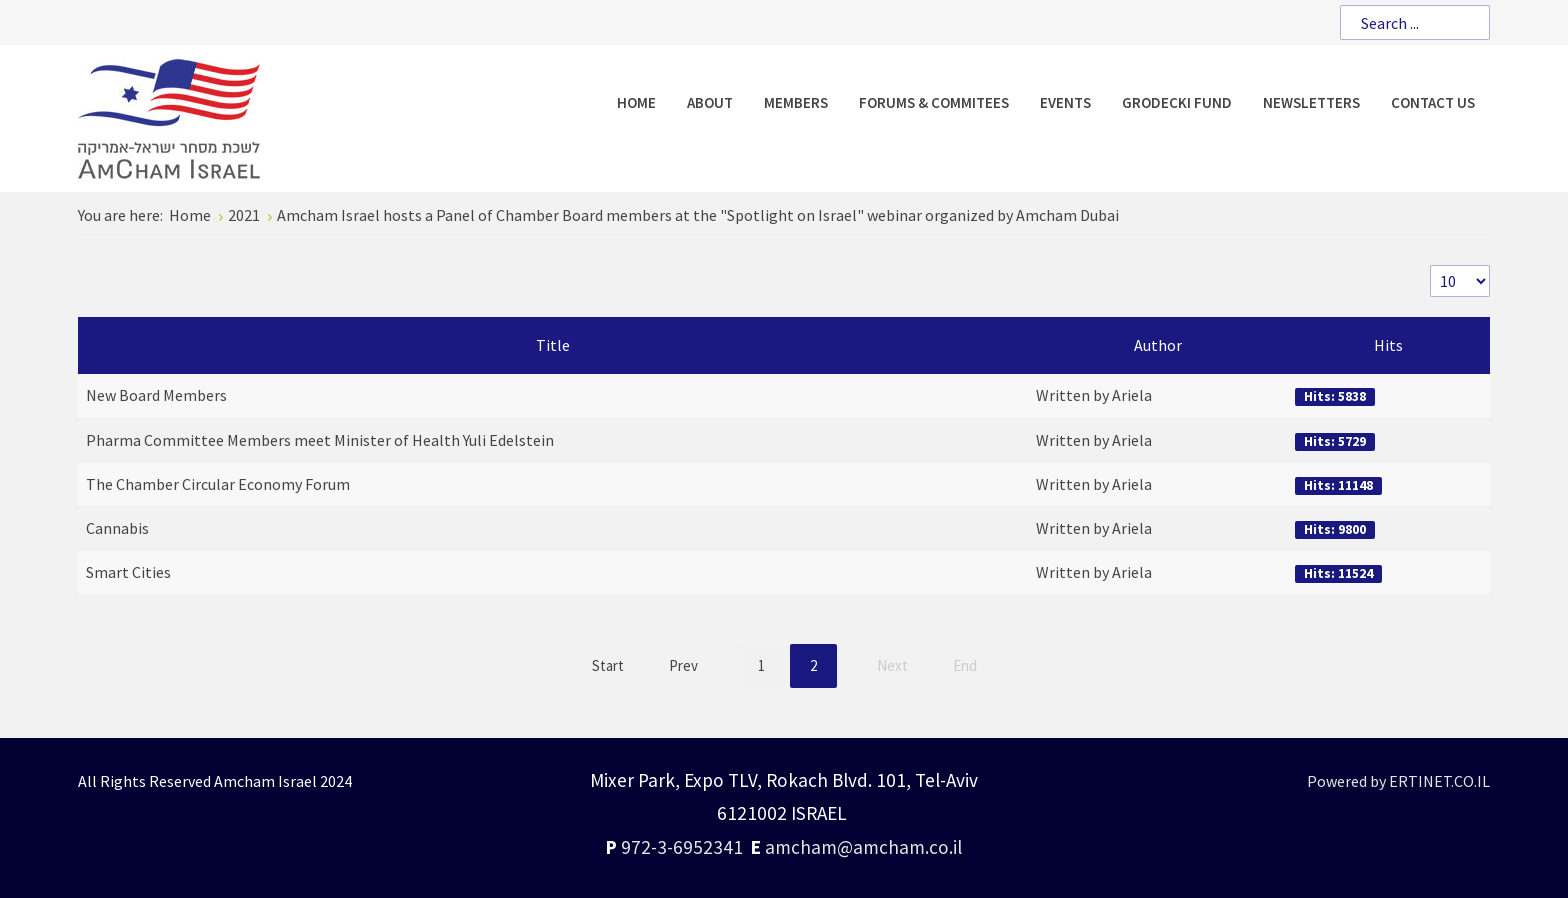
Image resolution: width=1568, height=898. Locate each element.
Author (1158, 345)
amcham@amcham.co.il (863, 847)
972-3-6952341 (682, 847)
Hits (1388, 345)
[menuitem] (636, 102)
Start (608, 665)
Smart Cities (128, 572)
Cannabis (117, 528)
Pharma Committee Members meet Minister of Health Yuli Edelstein (320, 440)
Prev (683, 665)
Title (553, 345)
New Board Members (156, 395)
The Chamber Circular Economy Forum (218, 484)
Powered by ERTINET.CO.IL (1398, 781)
